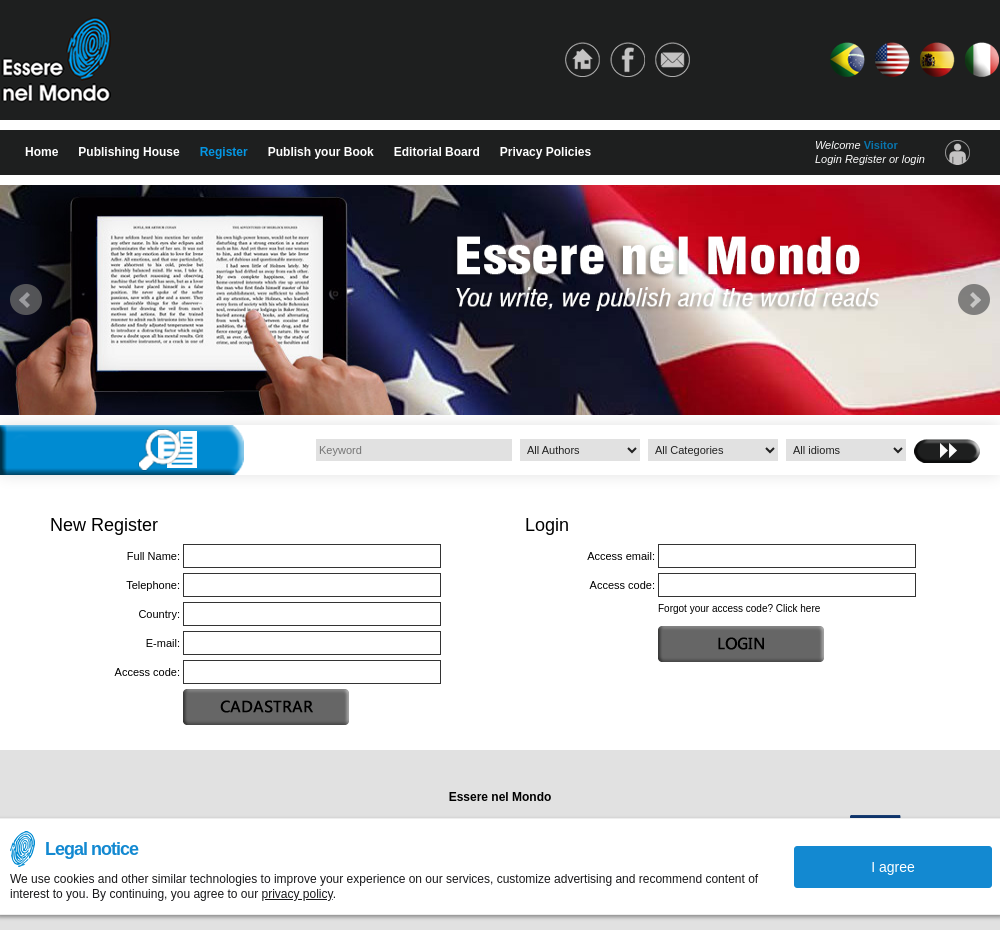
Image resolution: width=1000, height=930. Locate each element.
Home (41, 152)
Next (974, 300)
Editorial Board (437, 152)
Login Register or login (870, 159)
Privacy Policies (545, 152)
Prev (26, 300)
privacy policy (296, 894)
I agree (893, 867)
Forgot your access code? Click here (739, 608)
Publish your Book (321, 152)
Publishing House (128, 152)
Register (224, 152)
